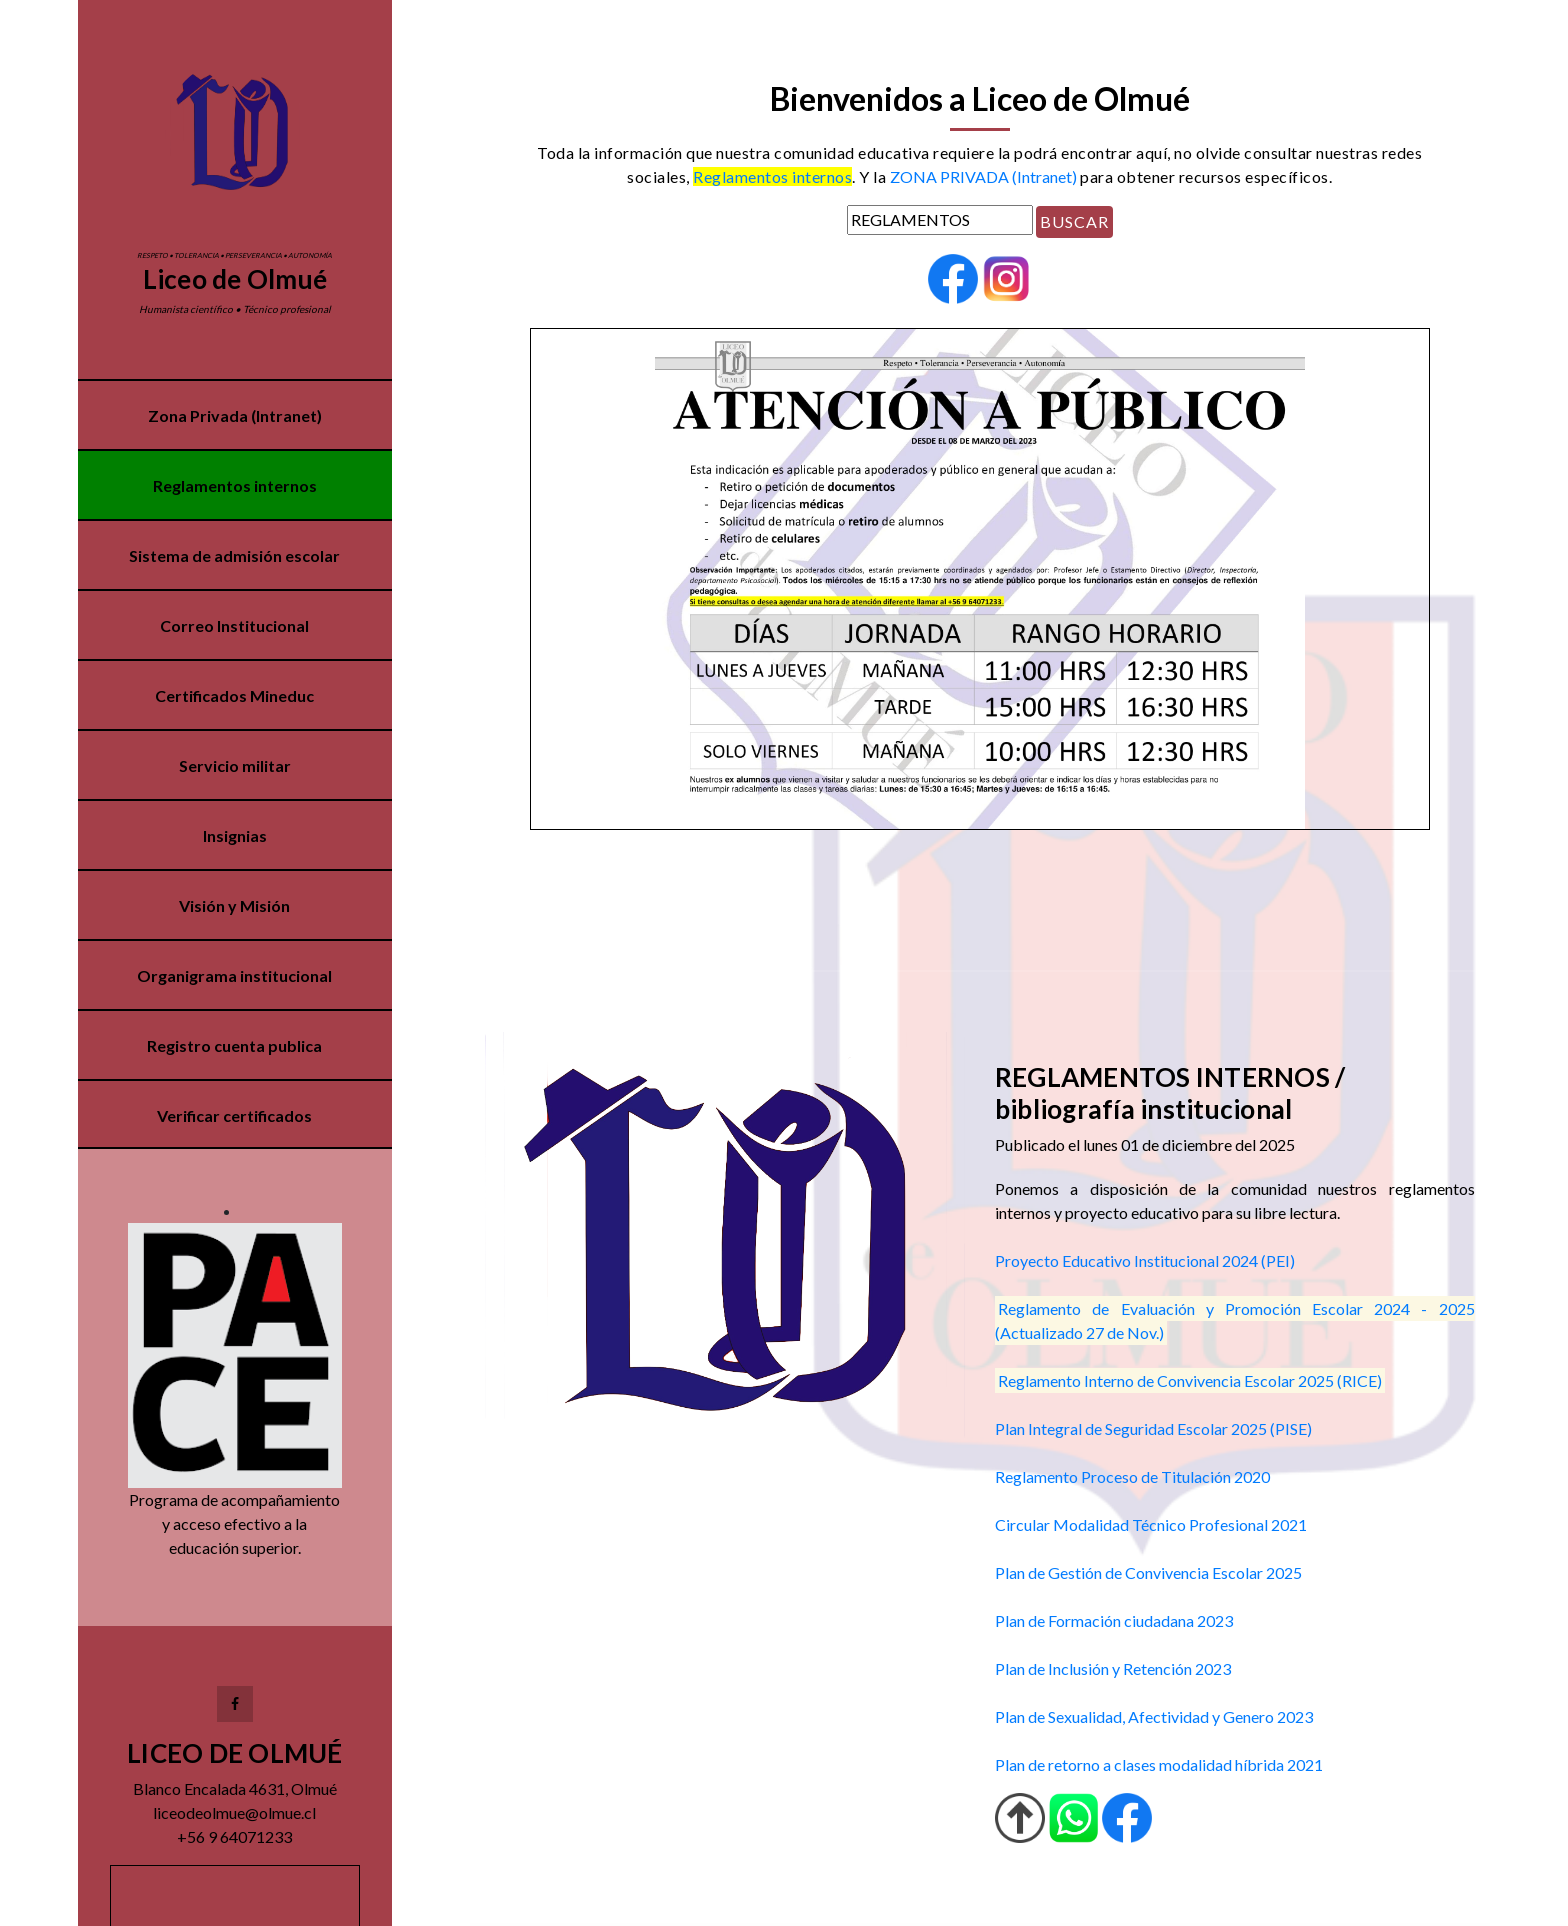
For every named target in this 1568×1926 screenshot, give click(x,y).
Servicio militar (235, 765)
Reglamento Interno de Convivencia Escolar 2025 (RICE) (1190, 1380)
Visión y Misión (235, 905)
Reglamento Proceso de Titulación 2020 (1132, 1476)
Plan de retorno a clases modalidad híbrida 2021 (1159, 1764)
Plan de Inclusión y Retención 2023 (1113, 1668)
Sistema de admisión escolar (235, 555)
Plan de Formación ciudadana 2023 (1114, 1620)
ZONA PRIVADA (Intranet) (983, 176)
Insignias (235, 835)
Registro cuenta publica (235, 1045)
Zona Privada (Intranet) (235, 415)
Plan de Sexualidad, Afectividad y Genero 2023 (1154, 1716)
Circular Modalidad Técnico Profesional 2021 (1151, 1524)
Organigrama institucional (235, 975)
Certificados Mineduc (235, 695)
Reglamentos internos (235, 485)
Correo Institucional (235, 625)
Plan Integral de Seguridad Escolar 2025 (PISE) (1153, 1428)
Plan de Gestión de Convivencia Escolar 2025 (1148, 1572)
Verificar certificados (235, 1115)
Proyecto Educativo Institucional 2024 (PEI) (1145, 1260)
